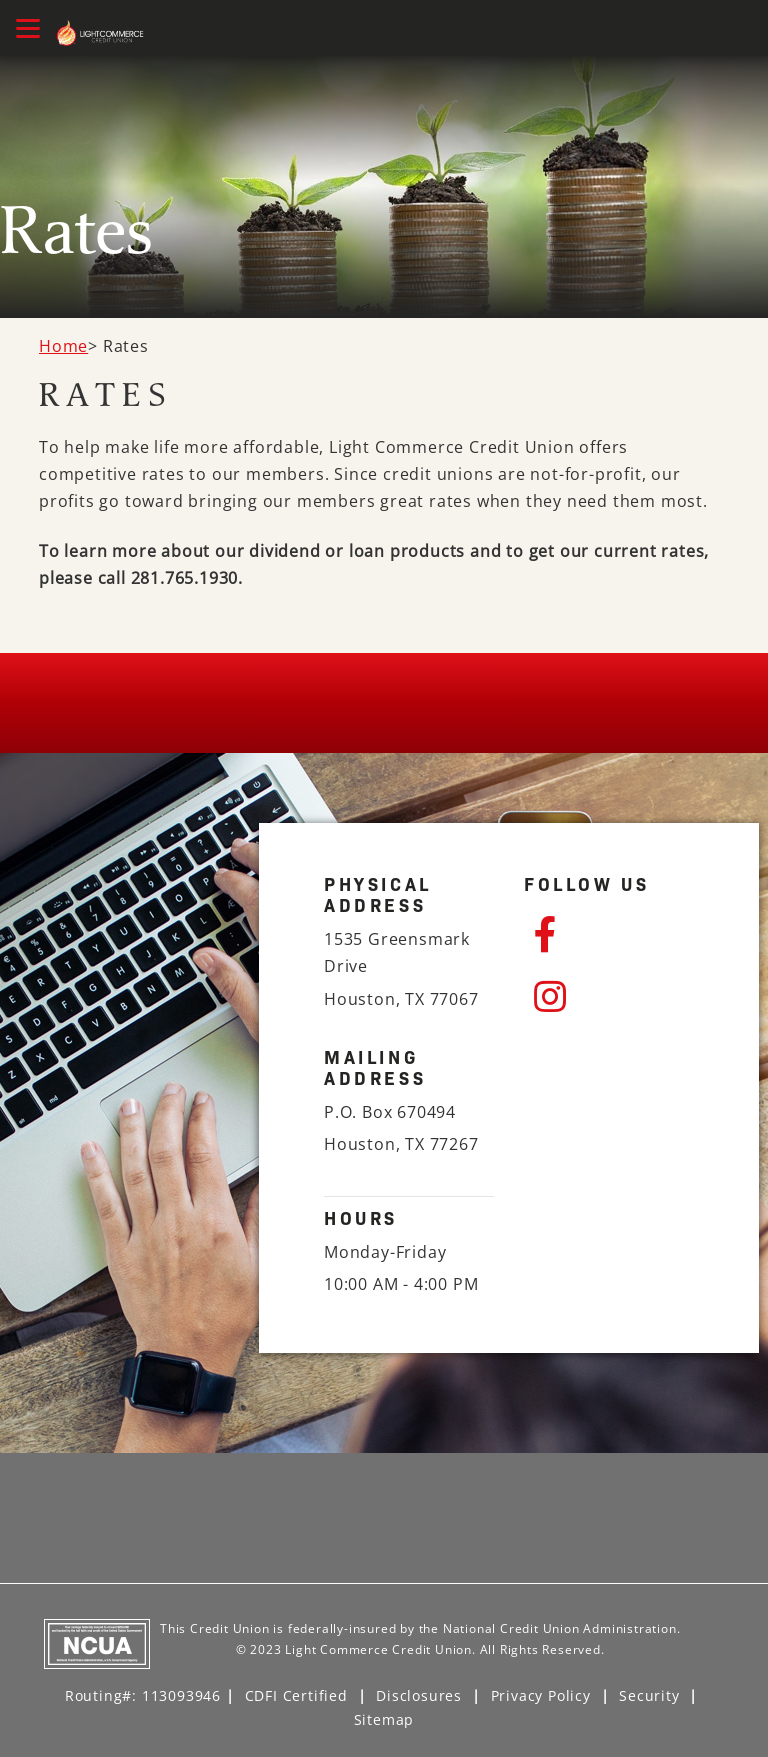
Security (649, 1695)
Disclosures (419, 1695)
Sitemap (384, 1719)
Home (63, 346)
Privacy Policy (541, 1695)
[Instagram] (614, 997)
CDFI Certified (296, 1695)
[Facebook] (614, 935)
